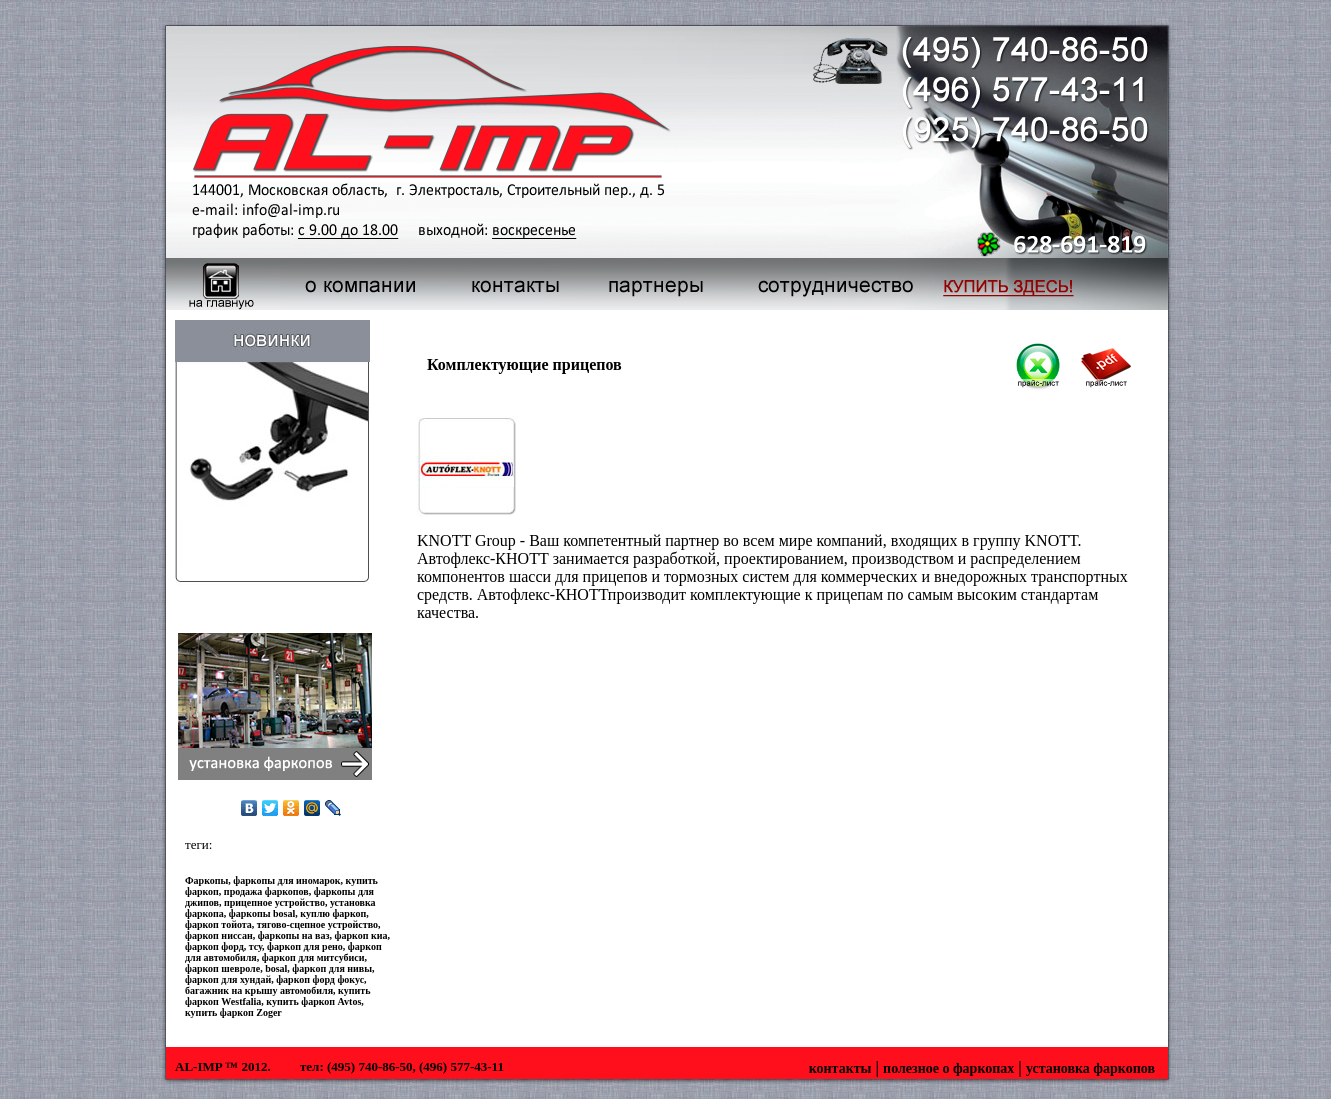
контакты (840, 1068)
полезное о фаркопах (948, 1068)
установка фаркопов (1090, 1068)
